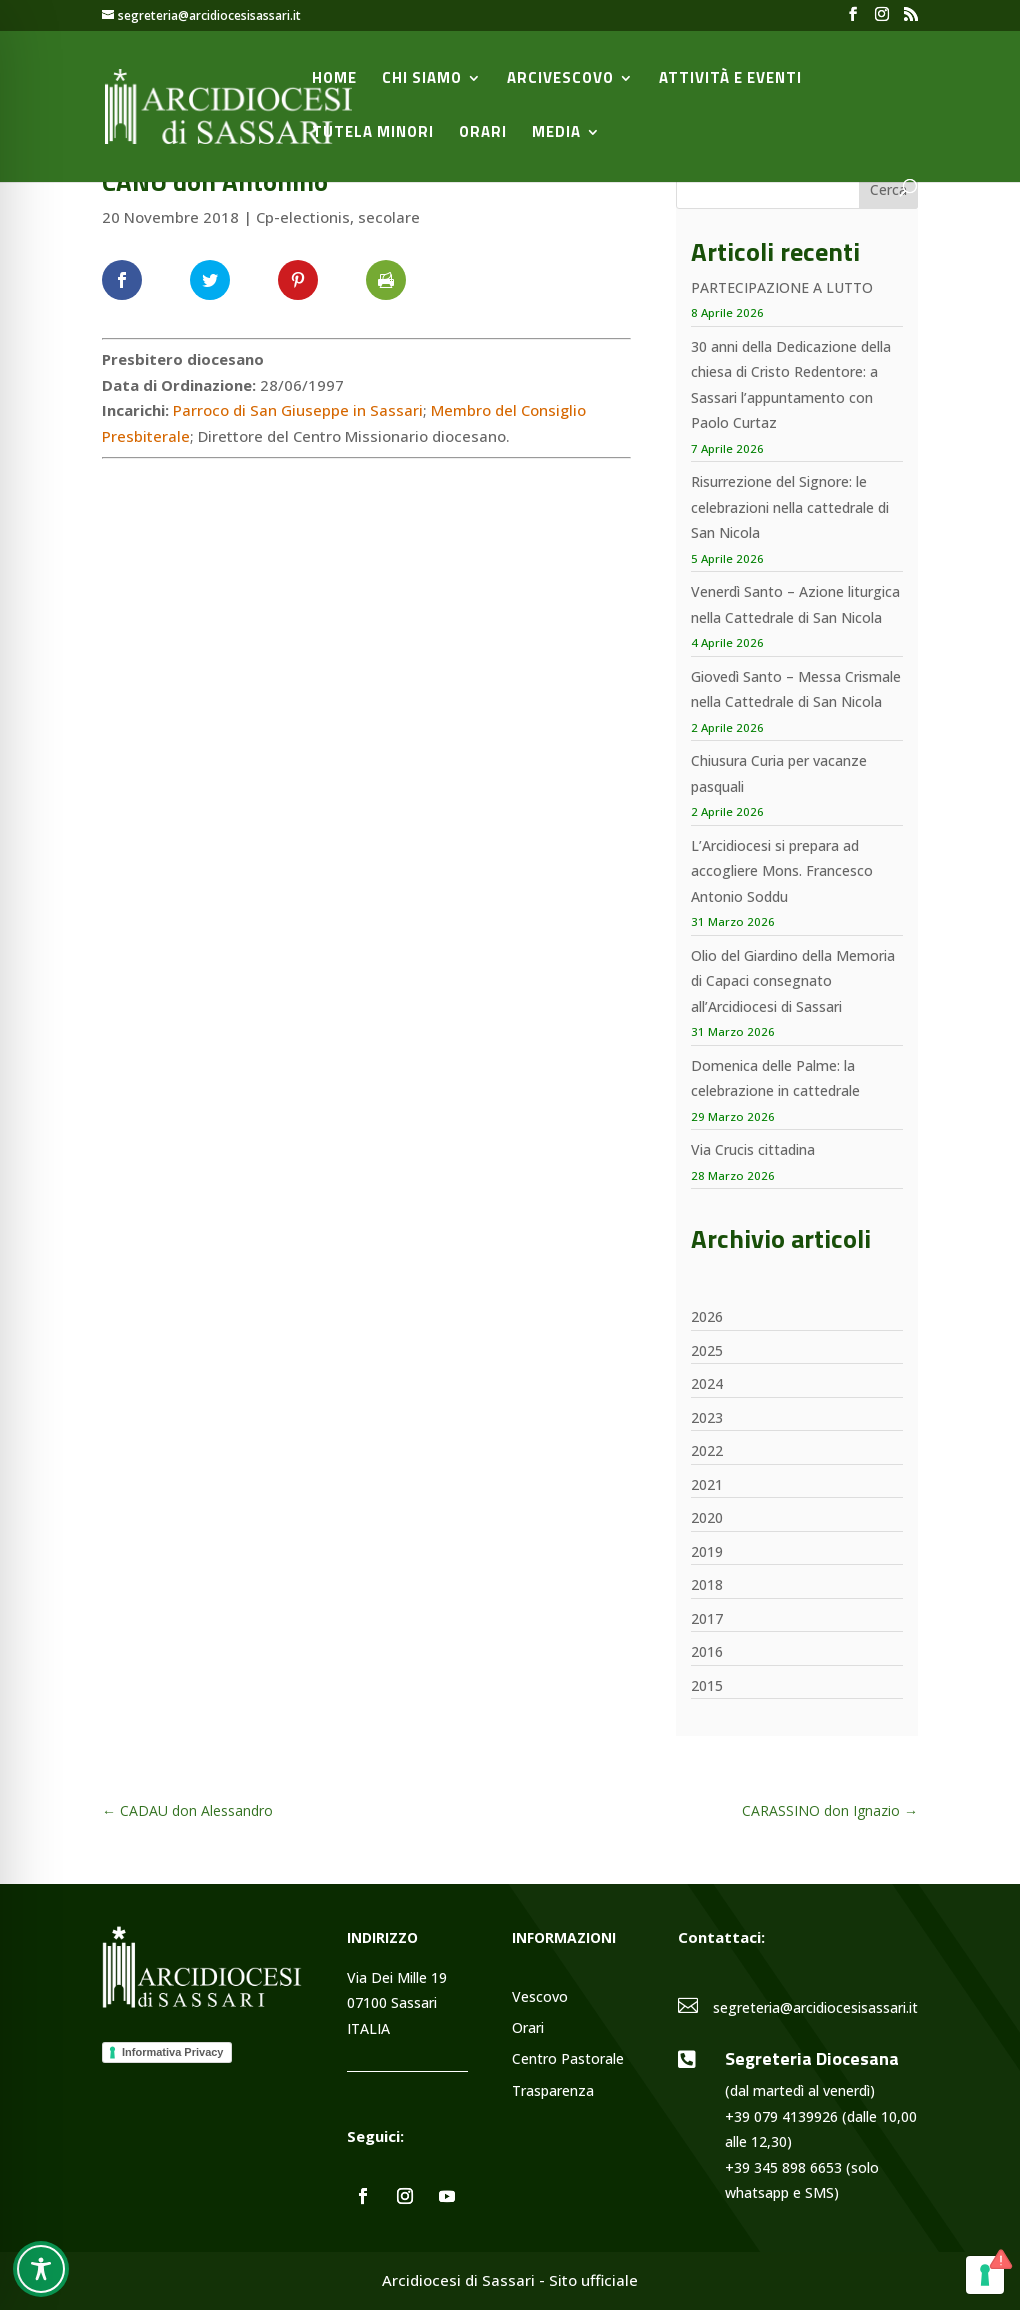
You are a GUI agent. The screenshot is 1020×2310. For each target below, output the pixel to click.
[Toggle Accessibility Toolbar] (41, 2269)
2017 (707, 1618)
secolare (389, 217)
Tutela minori (373, 134)
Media (556, 134)
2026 (707, 1316)
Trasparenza (553, 2091)
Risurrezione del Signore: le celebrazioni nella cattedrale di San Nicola (790, 507)
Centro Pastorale (568, 2059)
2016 (707, 1651)
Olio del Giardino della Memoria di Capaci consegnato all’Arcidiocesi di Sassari (793, 981)
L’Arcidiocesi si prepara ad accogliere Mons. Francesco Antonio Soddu (782, 871)
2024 (707, 1383)
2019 (707, 1551)
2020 (707, 1517)
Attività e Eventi (730, 80)
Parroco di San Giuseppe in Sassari (298, 410)
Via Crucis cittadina (753, 1149)
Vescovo (540, 1997)
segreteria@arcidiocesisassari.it (815, 2007)
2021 (707, 1484)
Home (334, 80)
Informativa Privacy (173, 2052)
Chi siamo (422, 80)
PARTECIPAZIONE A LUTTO (782, 287)
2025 (707, 1350)
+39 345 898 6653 (783, 2167)
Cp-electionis (303, 217)
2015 (707, 1685)
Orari (483, 134)
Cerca (888, 189)
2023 (707, 1417)
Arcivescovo (560, 80)
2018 (707, 1584)
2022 (707, 1450)
